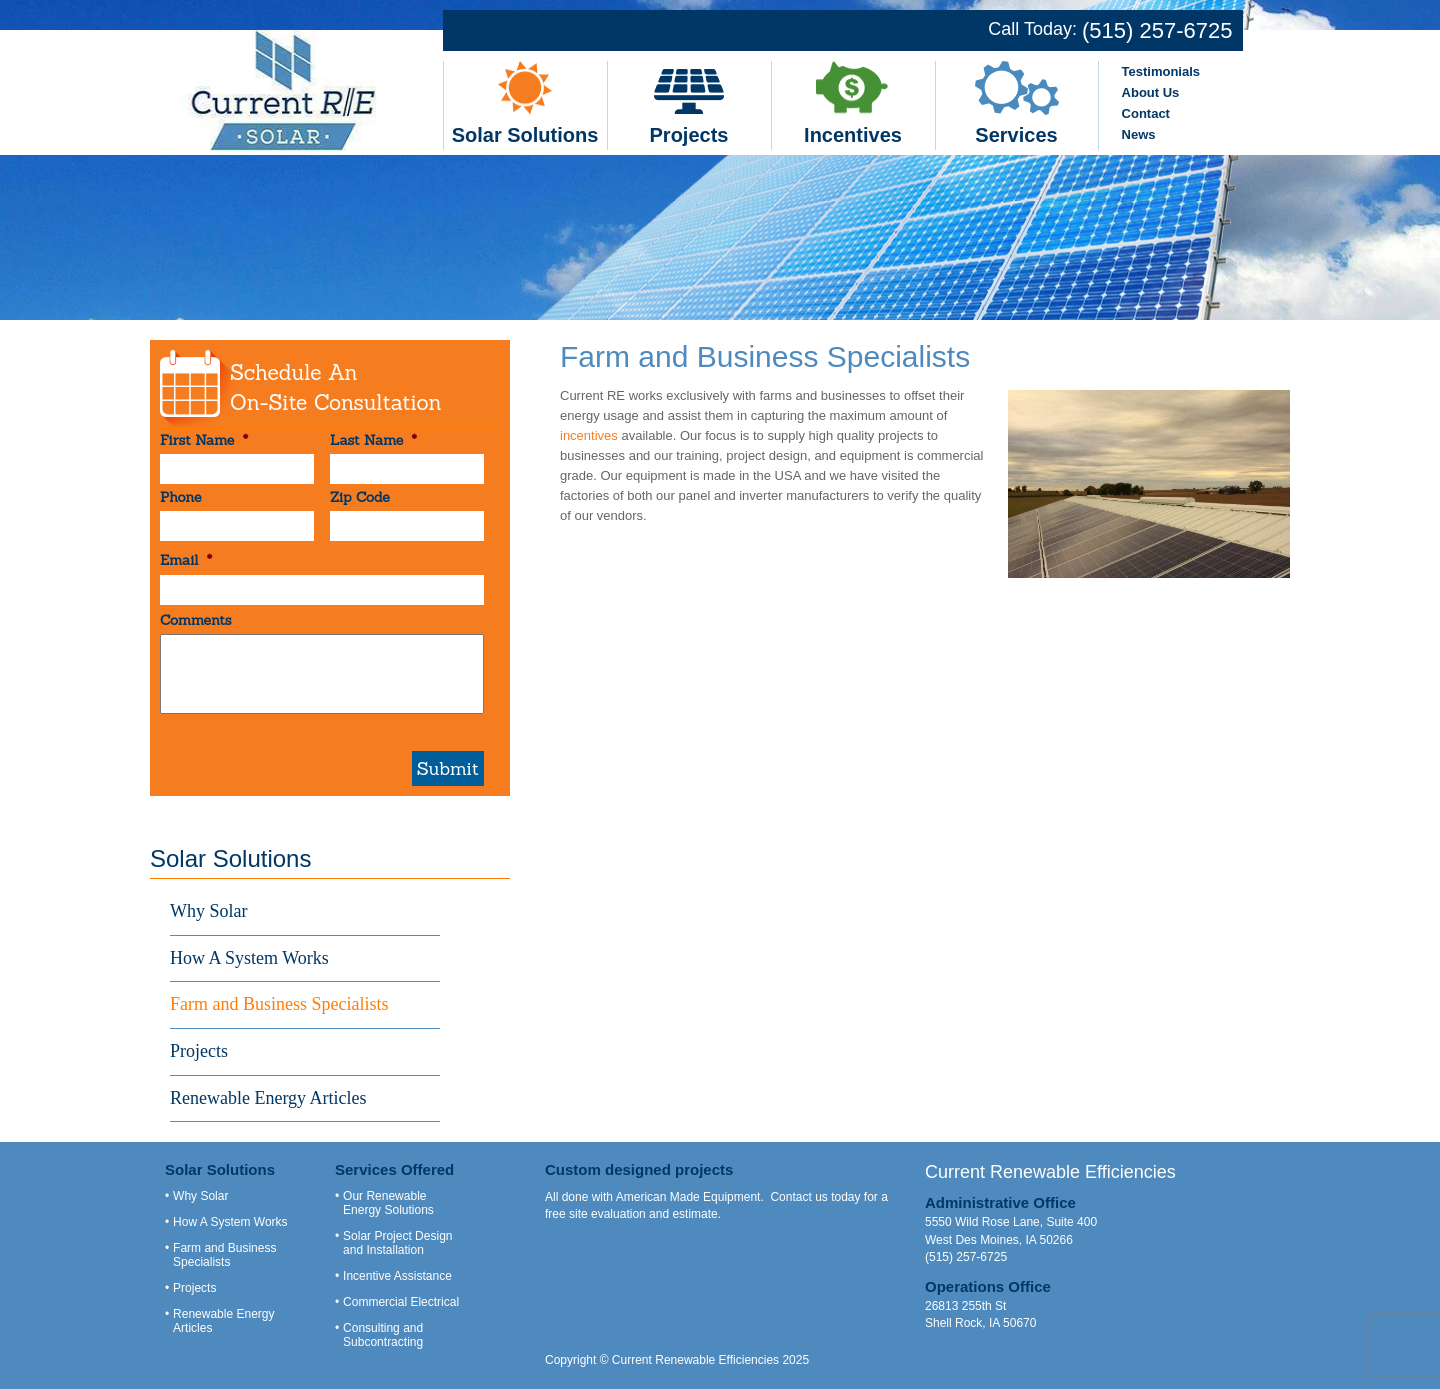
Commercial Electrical (401, 1302)
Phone (180, 497)
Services (1016, 135)
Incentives (853, 135)
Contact (1146, 113)
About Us (1151, 92)
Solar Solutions (525, 135)
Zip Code (360, 497)
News (1139, 134)
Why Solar (208, 911)
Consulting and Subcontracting (383, 1335)
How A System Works (249, 958)
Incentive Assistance (397, 1276)
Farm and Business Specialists (279, 1004)
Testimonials (1161, 71)
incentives (589, 435)
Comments (196, 620)
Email (186, 560)
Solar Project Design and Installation (397, 1243)
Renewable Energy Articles (268, 1098)
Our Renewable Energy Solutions (388, 1203)
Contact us (798, 1197)
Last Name (373, 440)
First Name (204, 440)
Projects (689, 135)
